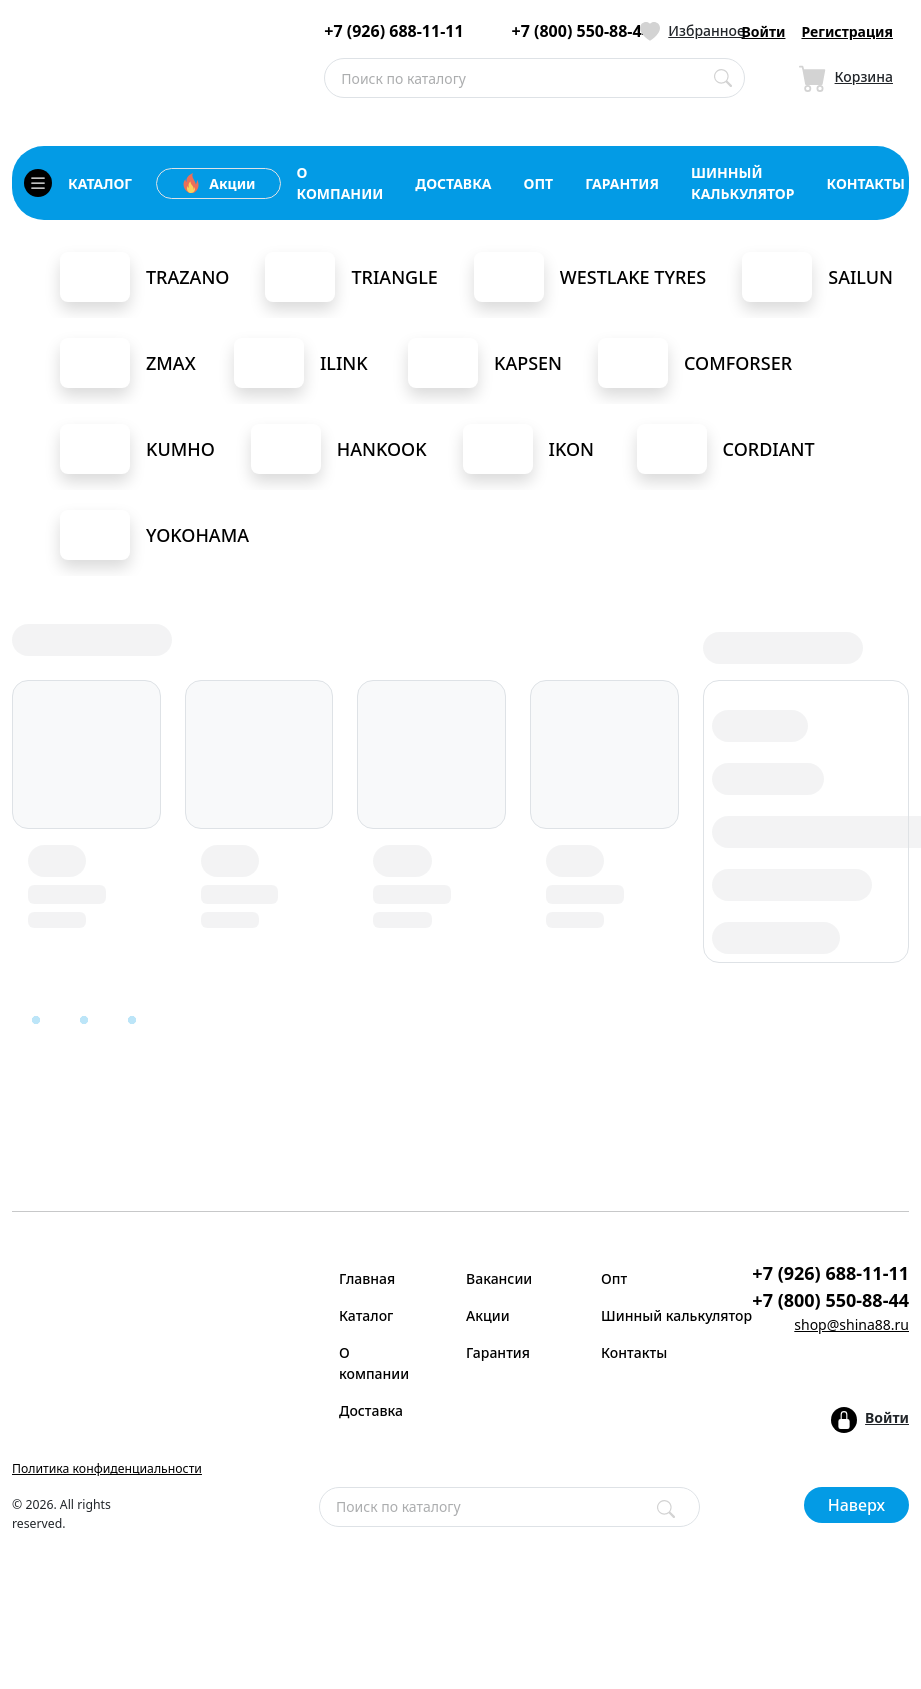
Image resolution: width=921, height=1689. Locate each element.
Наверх (856, 1505)
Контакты (634, 1352)
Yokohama (154, 535)
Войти (764, 31)
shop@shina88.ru (851, 1324)
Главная (367, 1278)
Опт (614, 1278)
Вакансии (499, 1278)
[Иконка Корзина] (846, 78)
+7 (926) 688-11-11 (393, 31)
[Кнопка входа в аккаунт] (870, 1420)
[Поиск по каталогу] (723, 78)
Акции (218, 183)
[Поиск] (666, 1509)
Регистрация (847, 31)
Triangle (351, 277)
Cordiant (726, 449)
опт (539, 183)
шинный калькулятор (743, 183)
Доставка (371, 1410)
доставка (453, 183)
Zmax (128, 363)
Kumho (137, 449)
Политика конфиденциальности (107, 1468)
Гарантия (498, 1352)
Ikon (528, 449)
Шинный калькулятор (656, 1315)
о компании (340, 183)
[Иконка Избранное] (692, 31)
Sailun (817, 277)
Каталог (366, 1315)
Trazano (144, 277)
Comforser (695, 363)
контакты (865, 183)
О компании (374, 1363)
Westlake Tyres (590, 277)
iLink (301, 363)
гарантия (622, 183)
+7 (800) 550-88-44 (581, 31)
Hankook (339, 449)
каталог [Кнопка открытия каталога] (78, 183)
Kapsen (485, 363)
